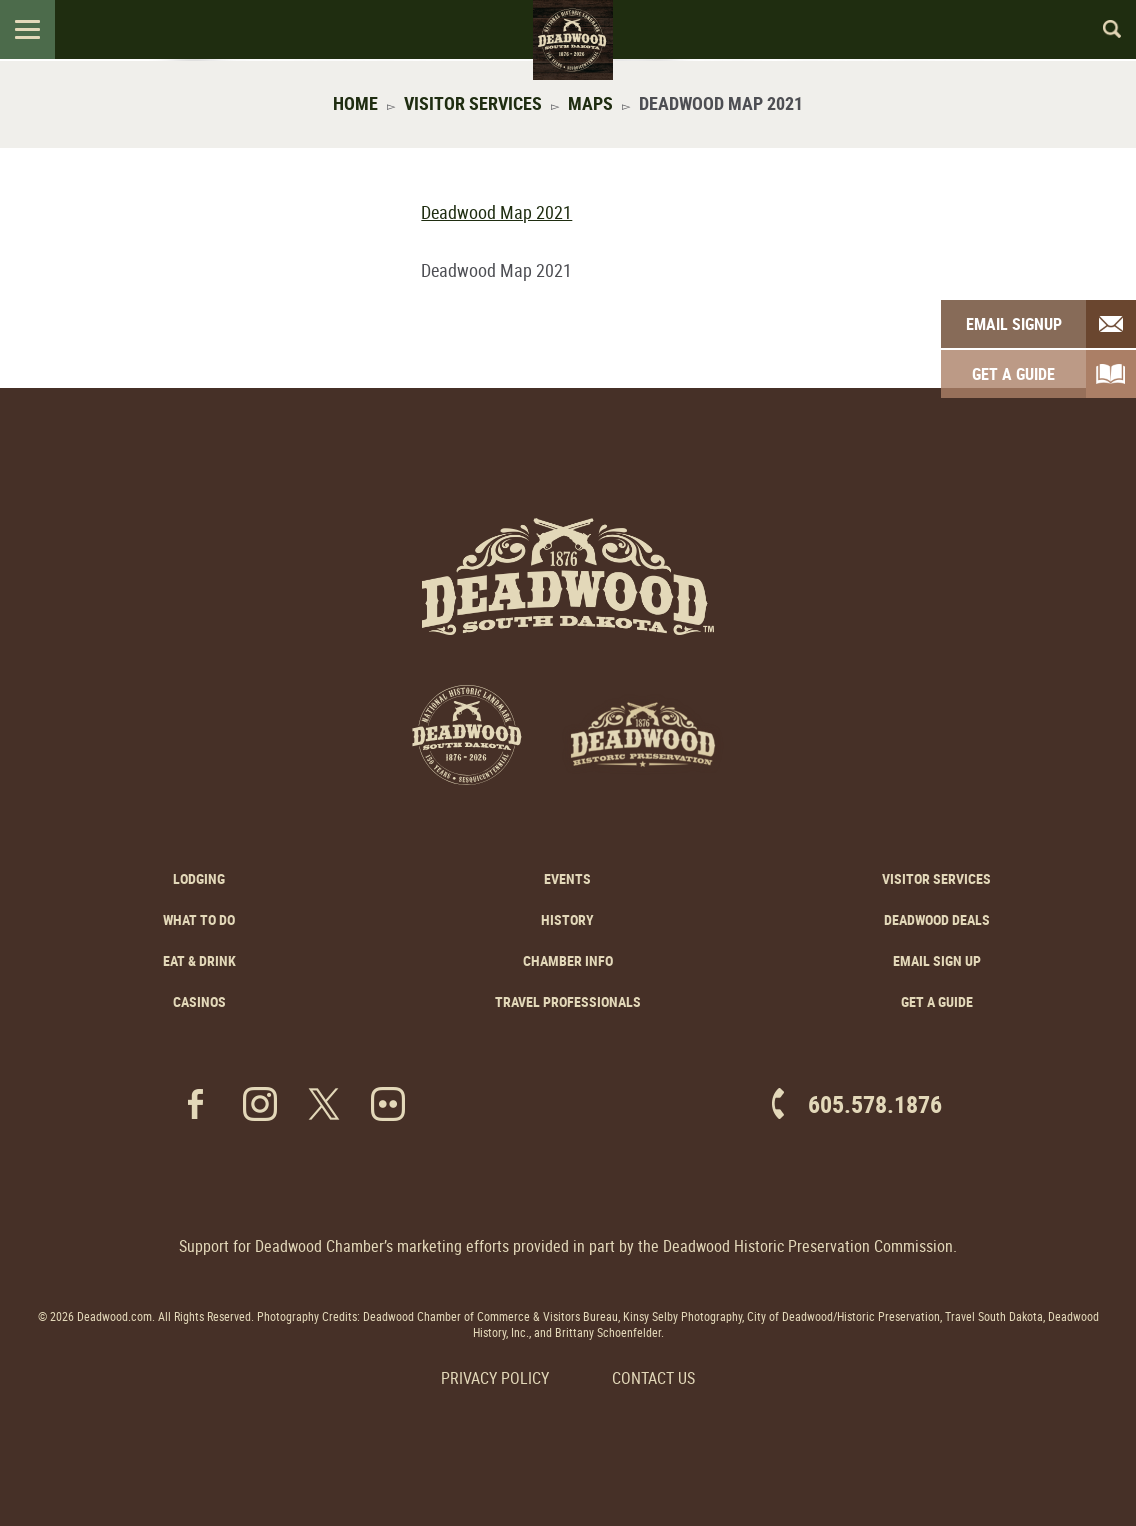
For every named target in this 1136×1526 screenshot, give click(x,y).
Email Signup (1014, 324)
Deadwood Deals (937, 919)
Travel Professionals (568, 1001)
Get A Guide (1013, 374)
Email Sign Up (937, 960)
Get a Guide (937, 1001)
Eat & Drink (199, 960)
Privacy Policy (495, 1378)
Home (355, 103)
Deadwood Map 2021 (496, 212)
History (567, 919)
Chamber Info (568, 960)
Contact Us (653, 1378)
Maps (590, 103)
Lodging (199, 878)
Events (567, 878)
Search (1103, 29)
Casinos (199, 1001)
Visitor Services (473, 103)
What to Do (199, 919)
